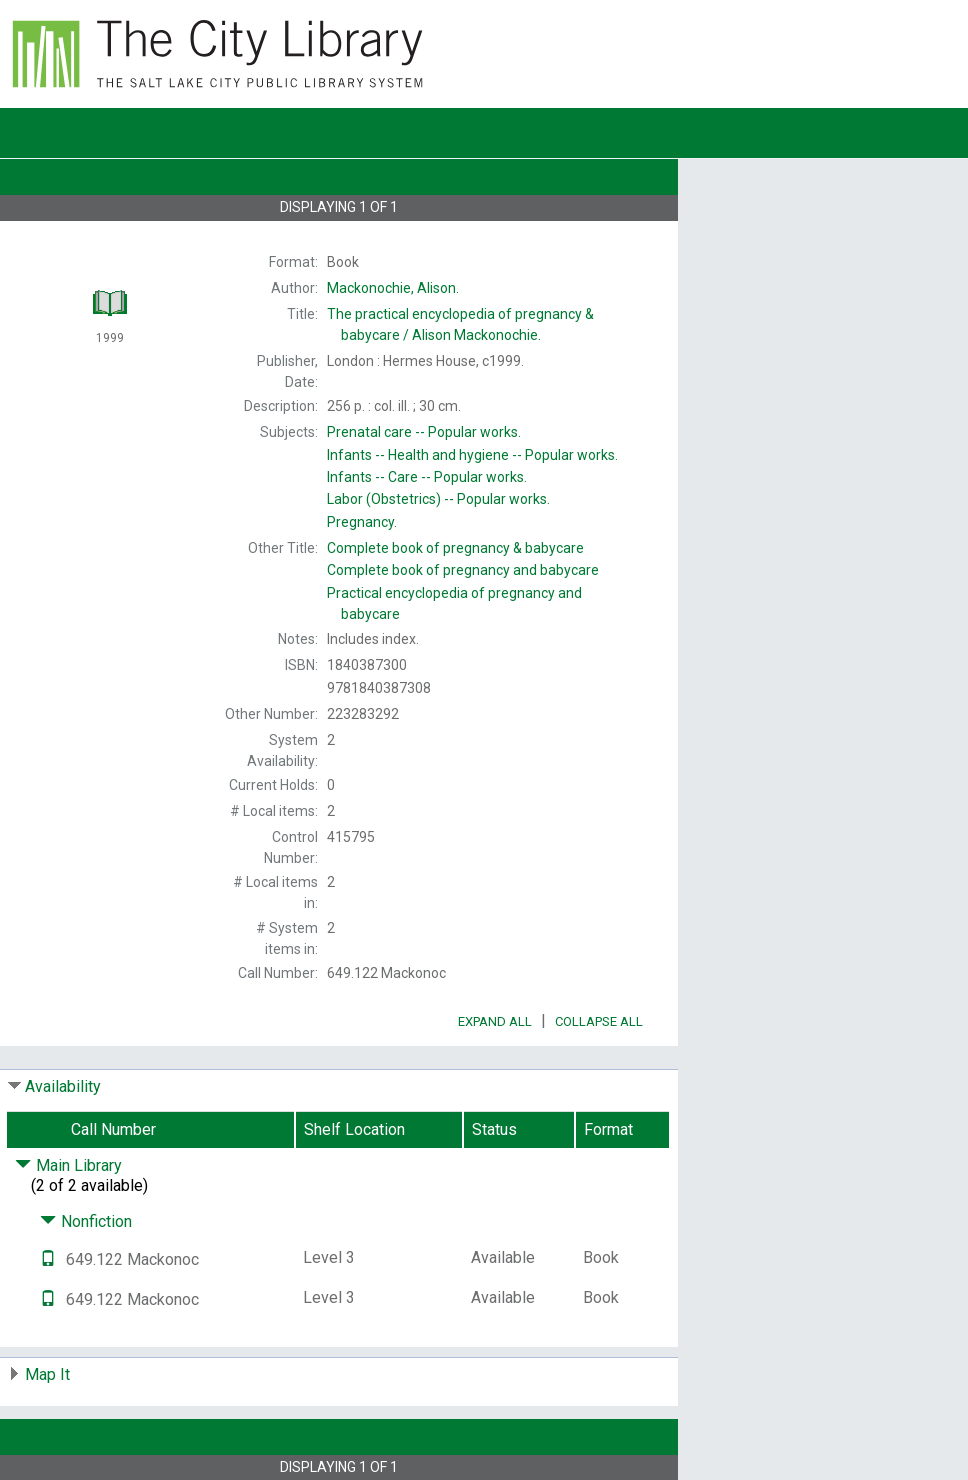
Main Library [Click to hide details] (68, 1165)
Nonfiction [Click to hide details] (86, 1221)
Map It (47, 1374)
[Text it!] (48, 1259)
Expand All (495, 1021)
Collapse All (599, 1021)
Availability (63, 1086)
